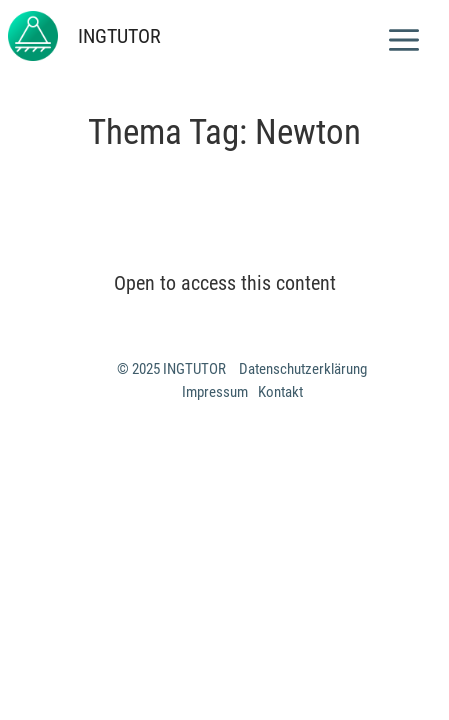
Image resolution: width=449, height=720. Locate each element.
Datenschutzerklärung (303, 369)
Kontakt (280, 392)
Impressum (215, 392)
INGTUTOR (119, 36)
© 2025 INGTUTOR (173, 369)
